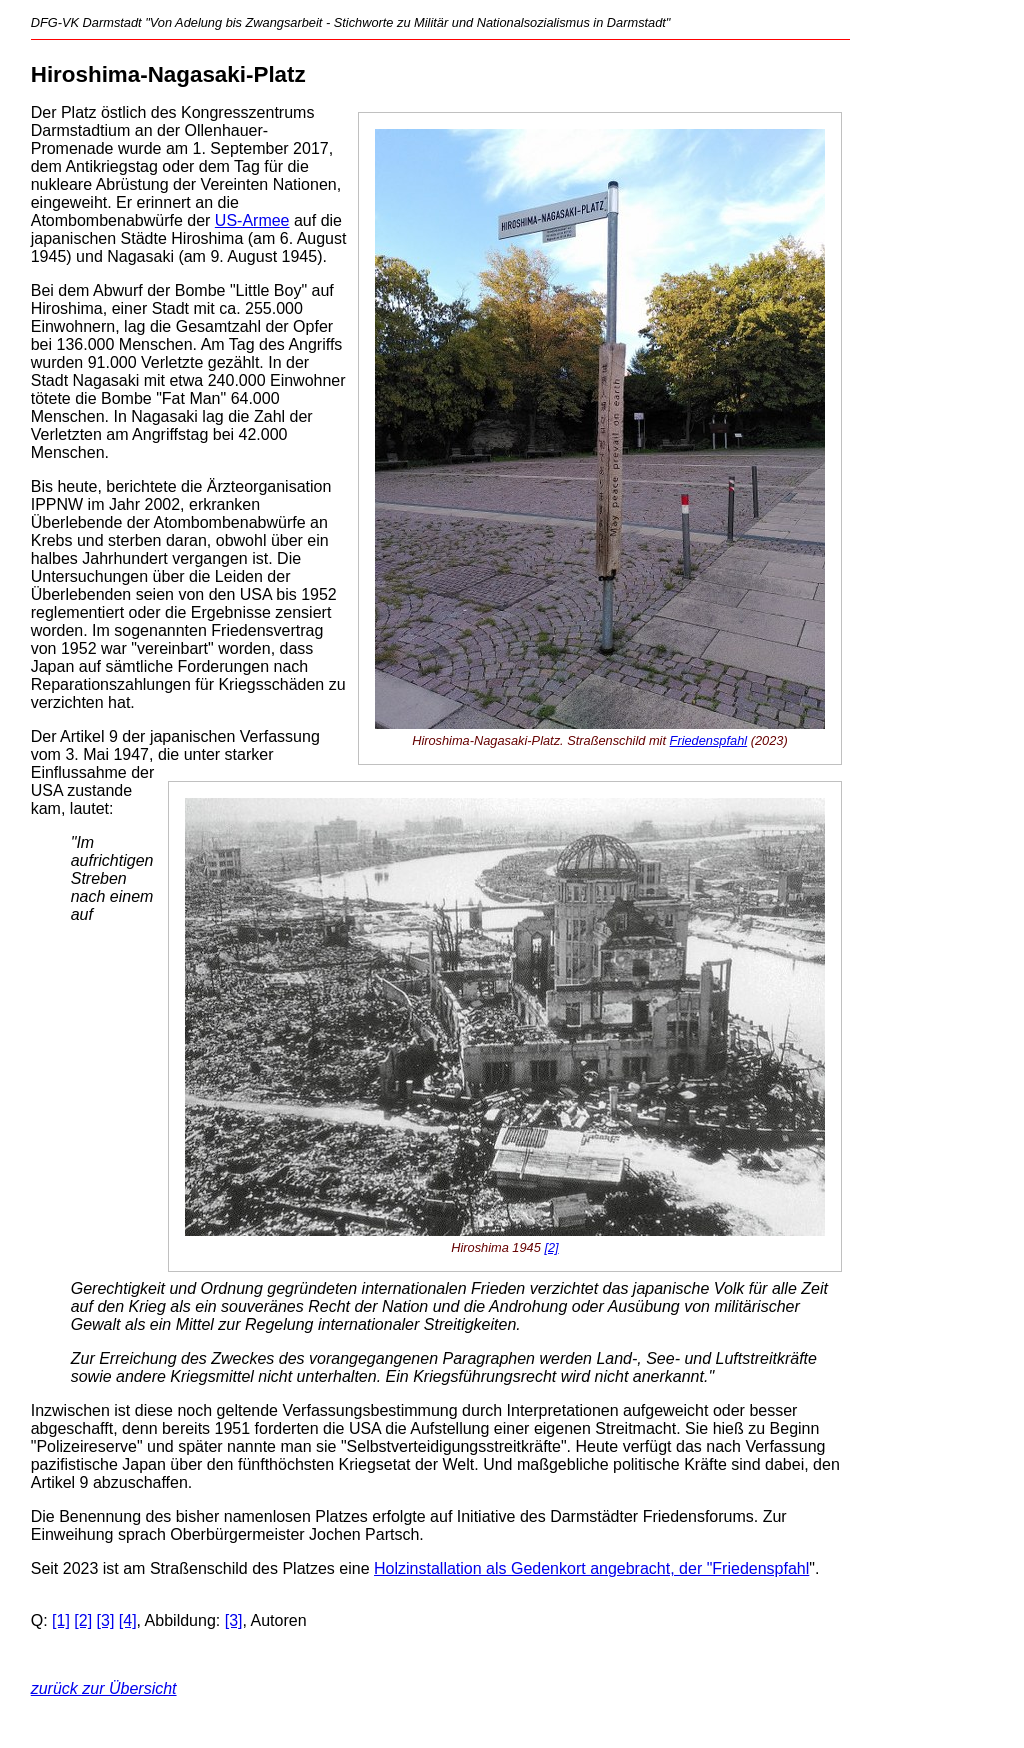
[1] (61, 1620)
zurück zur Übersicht (104, 1688)
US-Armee (252, 220)
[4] (128, 1620)
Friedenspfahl (709, 740)
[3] (106, 1620)
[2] (551, 1247)
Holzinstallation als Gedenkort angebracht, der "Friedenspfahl (591, 1568)
